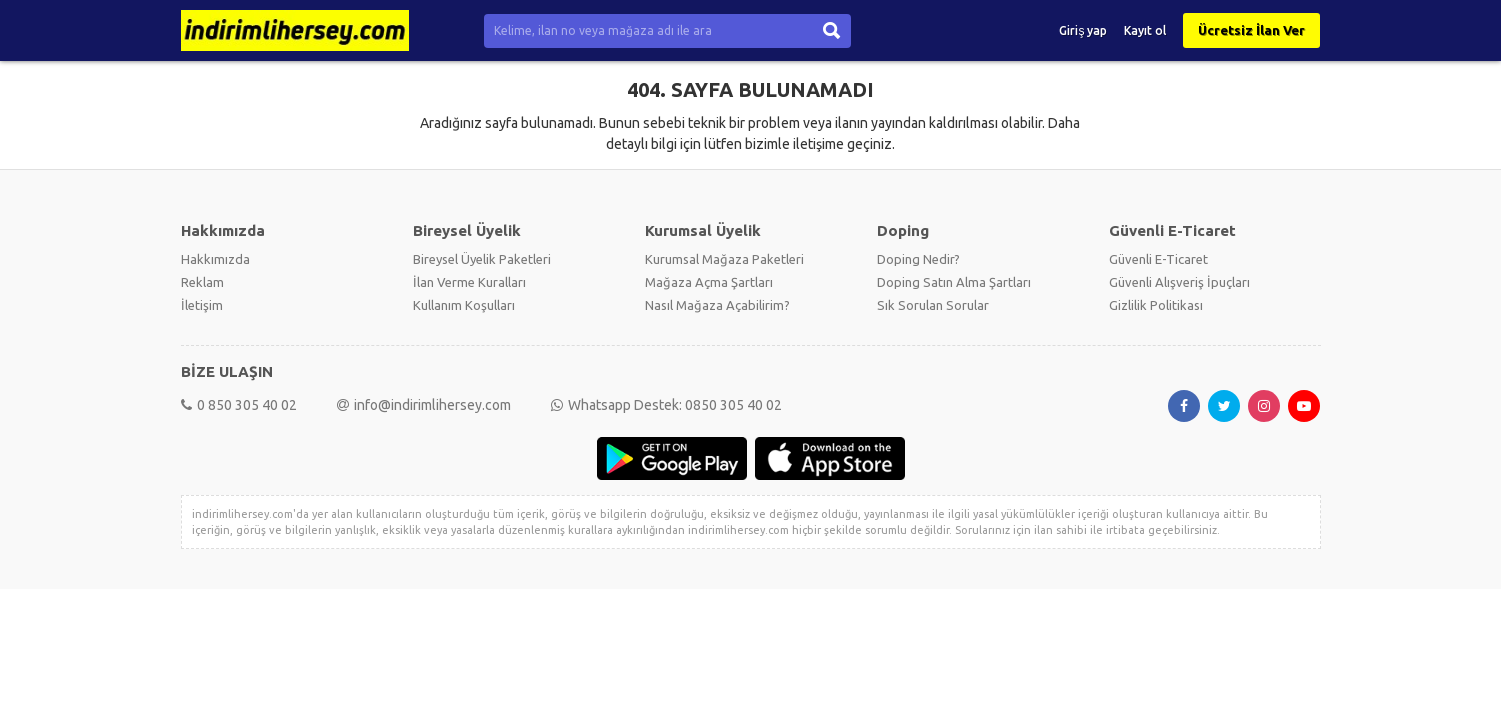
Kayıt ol (1145, 30)
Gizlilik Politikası (1156, 305)
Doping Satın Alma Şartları (954, 282)
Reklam (202, 282)
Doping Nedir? (918, 259)
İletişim (202, 305)
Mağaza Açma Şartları (709, 282)
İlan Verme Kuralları (469, 282)
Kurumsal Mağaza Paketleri (724, 259)
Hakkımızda (215, 259)
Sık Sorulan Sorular (933, 305)
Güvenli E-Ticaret (1158, 259)
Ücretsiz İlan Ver (1251, 30)
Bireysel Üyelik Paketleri (482, 259)
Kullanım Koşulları (464, 305)
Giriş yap (1083, 30)
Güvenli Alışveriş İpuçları (1179, 282)
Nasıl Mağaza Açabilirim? (717, 305)
